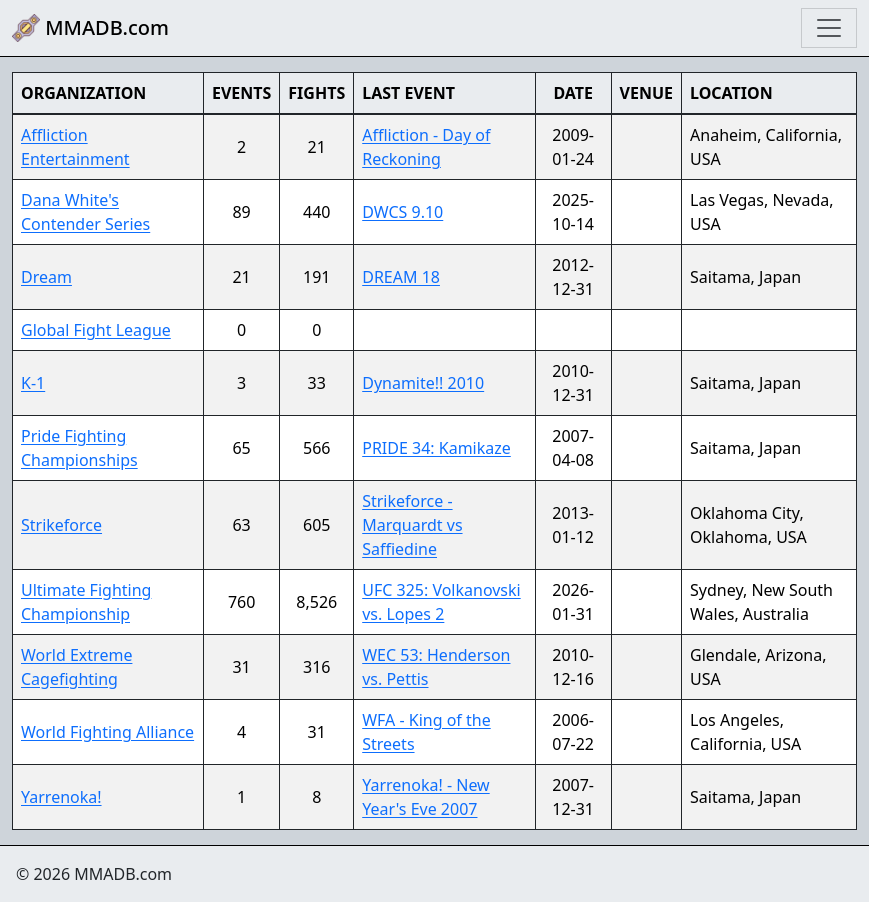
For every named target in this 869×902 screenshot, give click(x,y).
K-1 (33, 383)
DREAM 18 (401, 277)
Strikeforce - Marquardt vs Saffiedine (412, 525)
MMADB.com (90, 28)
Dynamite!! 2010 (423, 383)
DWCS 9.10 (402, 212)
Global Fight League (96, 330)
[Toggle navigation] (829, 28)
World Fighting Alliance (107, 732)
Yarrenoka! (61, 797)
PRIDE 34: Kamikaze (436, 448)
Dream (46, 277)
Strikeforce (61, 525)
